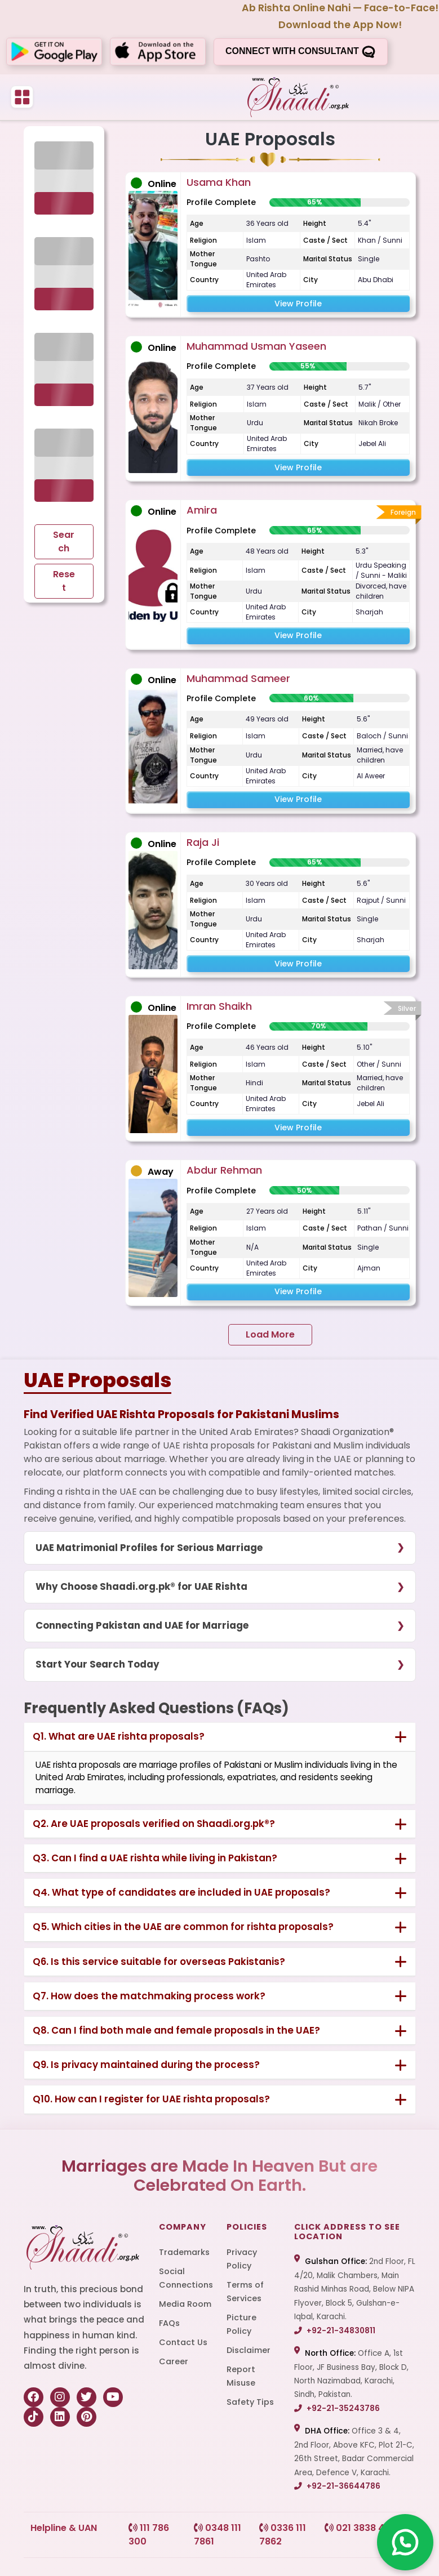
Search (63, 541)
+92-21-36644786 (337, 2486)
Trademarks (184, 2252)
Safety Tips (250, 2402)
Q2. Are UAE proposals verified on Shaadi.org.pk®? (154, 1823)
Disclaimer (249, 2350)
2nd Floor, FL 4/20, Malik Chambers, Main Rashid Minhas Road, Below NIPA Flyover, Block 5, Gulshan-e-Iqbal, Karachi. (354, 2289)
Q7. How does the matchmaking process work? (149, 1996)
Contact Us (183, 2342)
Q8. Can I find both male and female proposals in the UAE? (176, 2030)
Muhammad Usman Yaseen (256, 346)
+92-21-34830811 (334, 2330)
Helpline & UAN (63, 2527)
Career (173, 2361)
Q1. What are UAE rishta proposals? (119, 1736)
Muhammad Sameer (238, 678)
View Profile (298, 303)
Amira (202, 510)
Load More (270, 1334)
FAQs (169, 2323)
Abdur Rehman (224, 1170)
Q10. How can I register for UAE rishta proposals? (151, 2099)
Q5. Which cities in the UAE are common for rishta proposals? (183, 1926)
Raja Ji (203, 842)
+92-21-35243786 (337, 2408)
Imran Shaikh (219, 1006)
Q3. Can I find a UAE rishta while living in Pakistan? (155, 1858)
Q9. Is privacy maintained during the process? (146, 2064)
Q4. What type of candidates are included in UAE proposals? (181, 1892)
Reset (64, 581)
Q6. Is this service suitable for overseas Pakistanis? (159, 1961)
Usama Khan (219, 182)
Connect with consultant (300, 51)
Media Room (185, 2304)
